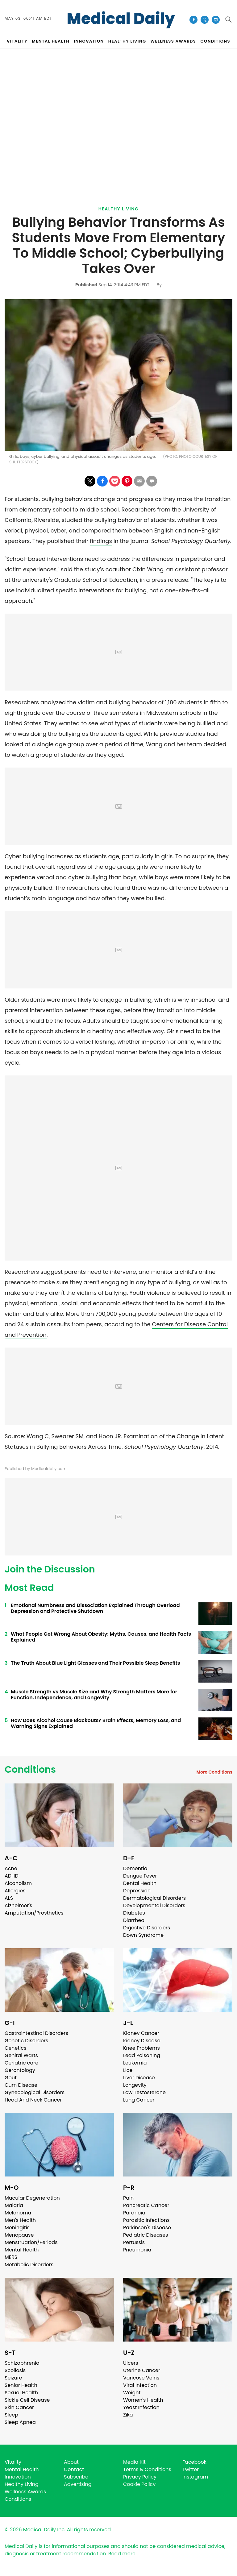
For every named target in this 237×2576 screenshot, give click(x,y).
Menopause (19, 2234)
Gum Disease (21, 2085)
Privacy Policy (139, 2476)
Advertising (78, 2484)
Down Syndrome (143, 1935)
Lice (127, 2070)
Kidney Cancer (141, 2033)
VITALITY (17, 41)
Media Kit (134, 2462)
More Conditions (214, 1772)
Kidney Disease (141, 2040)
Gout (11, 2077)
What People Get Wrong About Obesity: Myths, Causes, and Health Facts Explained (101, 1636)
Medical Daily (121, 19)
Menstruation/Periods (31, 2242)
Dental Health (139, 1883)
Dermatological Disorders (154, 1898)
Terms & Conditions (147, 2469)
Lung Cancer (139, 2099)
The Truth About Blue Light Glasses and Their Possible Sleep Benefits (95, 1663)
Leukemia (135, 2062)
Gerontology (20, 2070)
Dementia (135, 1868)
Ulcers (130, 2363)
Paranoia (134, 2212)
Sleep (11, 2414)
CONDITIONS (215, 41)
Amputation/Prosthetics (34, 1912)
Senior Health (21, 2385)
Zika (128, 2414)
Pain (128, 2197)
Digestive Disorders (146, 1927)
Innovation (18, 2476)
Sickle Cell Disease (27, 2400)
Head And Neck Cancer (33, 2099)
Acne (11, 1868)
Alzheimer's (18, 1905)
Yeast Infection (141, 2407)
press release (170, 580)
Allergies (15, 1890)
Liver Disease (139, 2077)
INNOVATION (89, 41)
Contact (74, 2469)
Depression (137, 1890)
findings (101, 541)
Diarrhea (133, 1920)
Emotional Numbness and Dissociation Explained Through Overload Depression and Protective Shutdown (95, 1608)
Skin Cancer (19, 2407)
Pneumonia (137, 2249)
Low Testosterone (144, 2092)
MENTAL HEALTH (50, 41)
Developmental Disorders (154, 1905)
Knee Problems (141, 2048)
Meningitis (17, 2227)
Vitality (13, 2462)
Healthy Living (118, 209)
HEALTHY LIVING (127, 41)
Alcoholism (18, 1883)
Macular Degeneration (32, 2197)
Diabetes (134, 1912)
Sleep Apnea (20, 2422)
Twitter (190, 2469)
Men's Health (20, 2220)
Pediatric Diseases (145, 2234)
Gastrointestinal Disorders (36, 2033)
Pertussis (134, 2242)
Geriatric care (21, 2062)
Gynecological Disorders (34, 2092)
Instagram (195, 2476)
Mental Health (22, 2249)
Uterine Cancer (141, 2370)
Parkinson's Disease (147, 2227)
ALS (9, 1898)
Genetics (15, 2048)
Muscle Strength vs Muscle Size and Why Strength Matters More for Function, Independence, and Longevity (94, 1694)
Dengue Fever (140, 1875)
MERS (11, 2257)
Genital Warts (21, 2055)
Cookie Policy (139, 2484)
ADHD (11, 1875)
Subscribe (76, 2476)
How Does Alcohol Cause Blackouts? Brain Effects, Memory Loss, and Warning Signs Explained (96, 1723)
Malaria (14, 2205)
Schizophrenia (22, 2363)
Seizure (13, 2377)
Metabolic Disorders (29, 2264)
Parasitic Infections (146, 2220)
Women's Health (143, 2400)
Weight (131, 2392)
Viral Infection (140, 2385)
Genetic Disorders (26, 2040)
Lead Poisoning (141, 2055)
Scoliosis (15, 2370)
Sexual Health (21, 2392)
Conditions (30, 1769)
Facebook (194, 2462)
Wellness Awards (173, 41)
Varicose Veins (141, 2377)
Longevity (135, 2085)
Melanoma (18, 2212)
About (71, 2462)
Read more (121, 2553)
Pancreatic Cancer (146, 2205)
